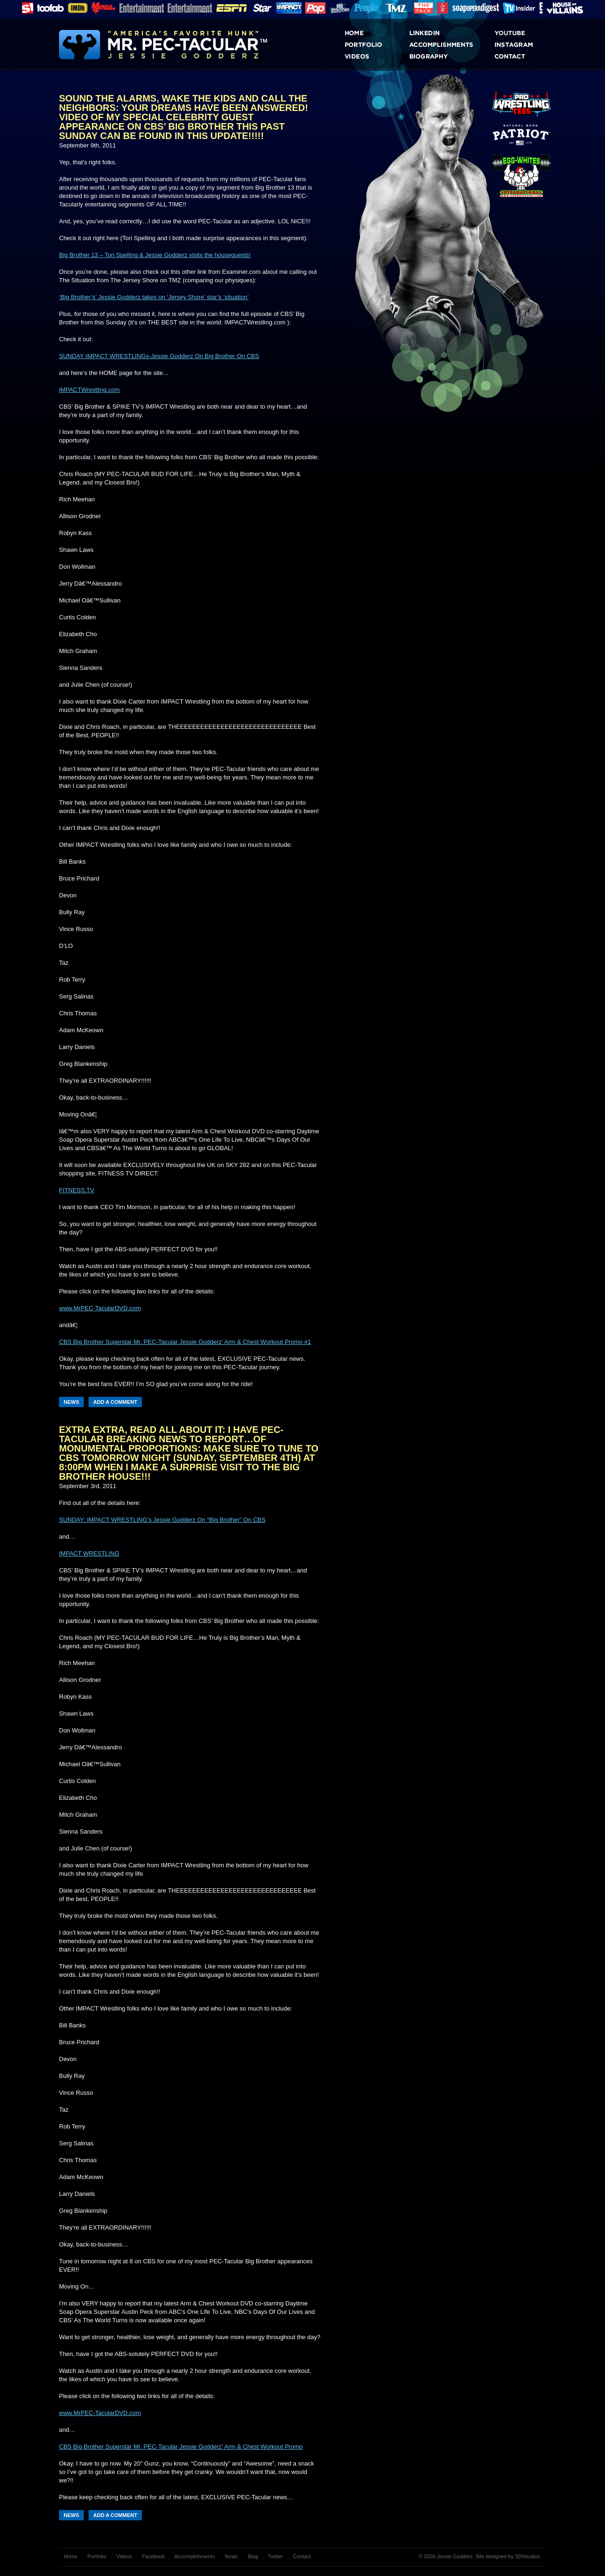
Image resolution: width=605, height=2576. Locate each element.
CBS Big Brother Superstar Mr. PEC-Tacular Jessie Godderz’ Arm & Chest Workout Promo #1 (185, 1341)
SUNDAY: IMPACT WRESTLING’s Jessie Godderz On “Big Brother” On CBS (162, 1519)
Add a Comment (115, 1402)
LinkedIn (441, 33)
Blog (253, 2556)
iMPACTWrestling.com (89, 389)
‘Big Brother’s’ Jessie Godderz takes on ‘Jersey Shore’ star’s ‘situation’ (154, 297)
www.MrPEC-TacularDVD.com (100, 1308)
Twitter (275, 2556)
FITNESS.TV (76, 1190)
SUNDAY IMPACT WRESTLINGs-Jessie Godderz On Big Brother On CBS (159, 356)
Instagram (526, 44)
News (71, 1402)
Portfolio (377, 44)
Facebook (153, 2556)
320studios (527, 2556)
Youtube (526, 33)
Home (377, 33)
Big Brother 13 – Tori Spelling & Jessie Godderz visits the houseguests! (155, 254)
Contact (526, 56)
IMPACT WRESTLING (89, 1553)
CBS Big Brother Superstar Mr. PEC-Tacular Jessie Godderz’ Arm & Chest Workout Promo (180, 2446)
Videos (377, 56)
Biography (441, 56)
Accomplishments (441, 44)
